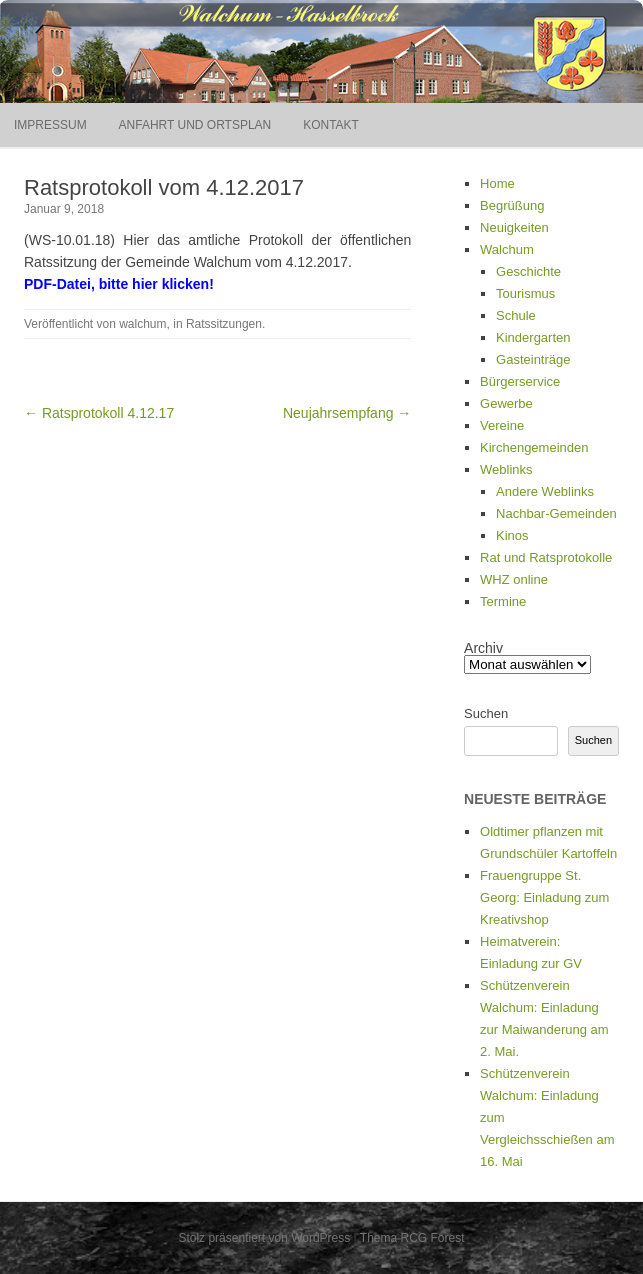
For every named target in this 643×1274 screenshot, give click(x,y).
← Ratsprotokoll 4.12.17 (99, 413)
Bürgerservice (520, 381)
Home (497, 183)
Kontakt (331, 125)
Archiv (483, 648)
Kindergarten (533, 337)
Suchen (486, 713)
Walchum (507, 249)
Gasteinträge (533, 359)
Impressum (50, 125)
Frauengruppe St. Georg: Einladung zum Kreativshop (544, 897)
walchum (142, 324)
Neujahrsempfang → (347, 413)
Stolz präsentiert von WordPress (264, 1238)
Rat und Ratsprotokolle (546, 557)
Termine (503, 601)
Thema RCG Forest (412, 1238)
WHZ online (514, 579)
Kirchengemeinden (534, 447)
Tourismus (525, 293)
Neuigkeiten (514, 227)
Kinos (512, 535)
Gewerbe (506, 403)
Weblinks (506, 469)
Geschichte (528, 271)
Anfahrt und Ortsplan (195, 125)
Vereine (502, 425)
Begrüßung (512, 205)
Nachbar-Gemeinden (556, 513)
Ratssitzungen (224, 324)
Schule (516, 315)
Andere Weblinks (545, 491)
